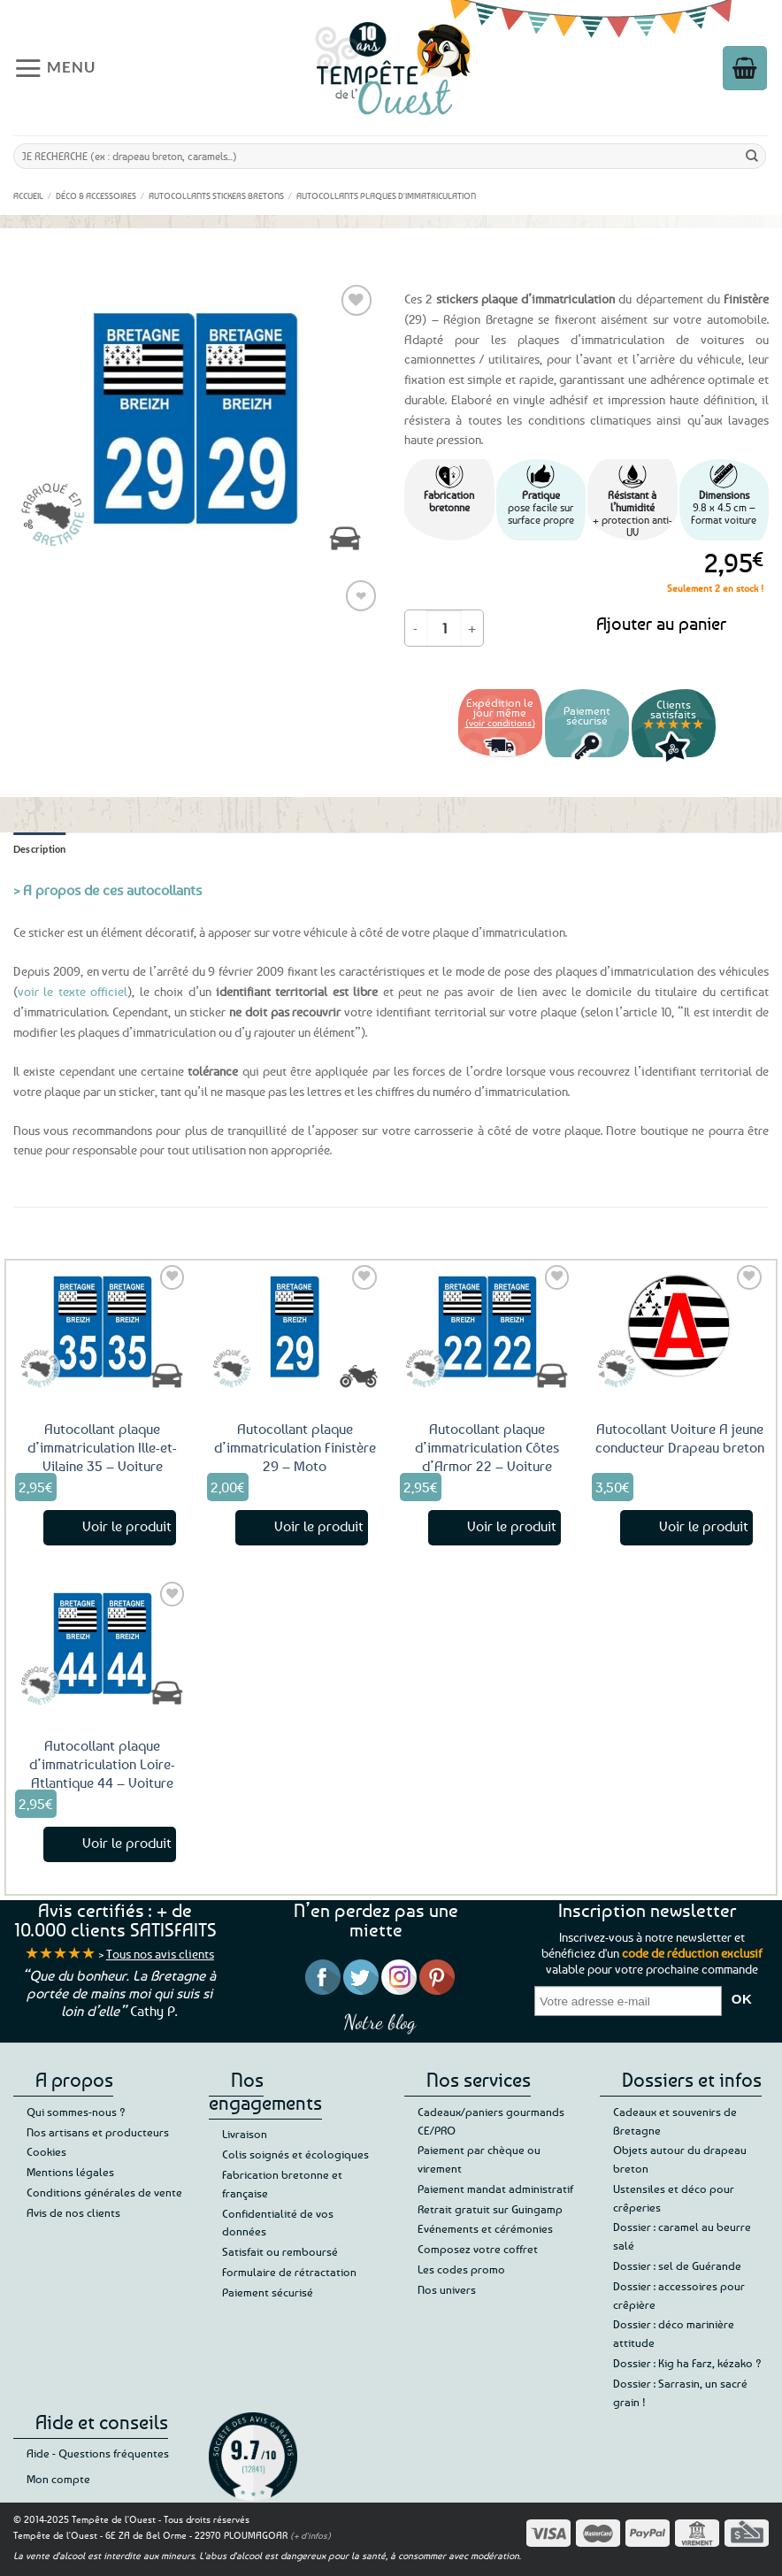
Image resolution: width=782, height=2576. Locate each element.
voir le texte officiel (72, 991)
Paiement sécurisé (267, 2292)
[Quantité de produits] (444, 628)
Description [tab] (39, 849)
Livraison (244, 2134)
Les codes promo (461, 2269)
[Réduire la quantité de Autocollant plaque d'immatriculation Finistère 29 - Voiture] (415, 628)
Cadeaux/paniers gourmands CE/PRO (491, 2120)
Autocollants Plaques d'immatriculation (386, 195)
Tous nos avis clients (160, 1953)
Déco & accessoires (96, 195)
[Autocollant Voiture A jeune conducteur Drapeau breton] (679, 1326)
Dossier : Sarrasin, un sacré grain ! (680, 2392)
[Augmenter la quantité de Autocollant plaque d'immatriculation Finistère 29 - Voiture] (472, 628)
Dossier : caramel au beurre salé (682, 2236)
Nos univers (447, 2289)
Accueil (28, 195)
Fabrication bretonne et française (282, 2183)
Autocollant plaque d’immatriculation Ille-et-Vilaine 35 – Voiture (102, 1447)
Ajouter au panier (661, 623)
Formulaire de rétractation (289, 2272)
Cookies (46, 2151)
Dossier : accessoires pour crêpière (679, 2295)
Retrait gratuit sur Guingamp (490, 2209)
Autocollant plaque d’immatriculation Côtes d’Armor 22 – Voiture (487, 1447)
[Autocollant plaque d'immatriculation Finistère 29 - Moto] (294, 1326)
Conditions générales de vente (104, 2192)
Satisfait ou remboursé (280, 2251)
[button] (58, 67)
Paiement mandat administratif (495, 2188)
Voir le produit (127, 1526)
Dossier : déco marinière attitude (673, 2333)
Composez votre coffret (478, 2249)
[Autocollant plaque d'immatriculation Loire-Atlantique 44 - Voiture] (102, 1642)
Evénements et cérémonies (485, 2228)
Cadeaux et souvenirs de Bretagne (675, 2120)
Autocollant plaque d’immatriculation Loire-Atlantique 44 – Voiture (102, 1763)
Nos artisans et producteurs (98, 2132)
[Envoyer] (752, 155)
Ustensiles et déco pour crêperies (673, 2197)
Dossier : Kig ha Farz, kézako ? (687, 2363)
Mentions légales (70, 2172)
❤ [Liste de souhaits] (361, 595)
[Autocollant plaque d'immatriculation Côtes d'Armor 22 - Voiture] (487, 1326)
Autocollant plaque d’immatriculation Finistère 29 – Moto (295, 1447)
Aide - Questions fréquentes (98, 2453)
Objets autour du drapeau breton (680, 2159)
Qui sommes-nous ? (76, 2111)
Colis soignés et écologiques (295, 2154)
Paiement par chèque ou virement (479, 2159)
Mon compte (58, 2479)
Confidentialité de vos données (278, 2222)
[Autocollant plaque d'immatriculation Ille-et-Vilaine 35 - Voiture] (102, 1326)
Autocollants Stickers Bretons (216, 195)
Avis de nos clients (73, 2212)
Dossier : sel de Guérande (677, 2265)
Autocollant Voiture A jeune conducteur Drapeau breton (679, 1438)
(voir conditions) (500, 722)
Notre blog (379, 2022)
